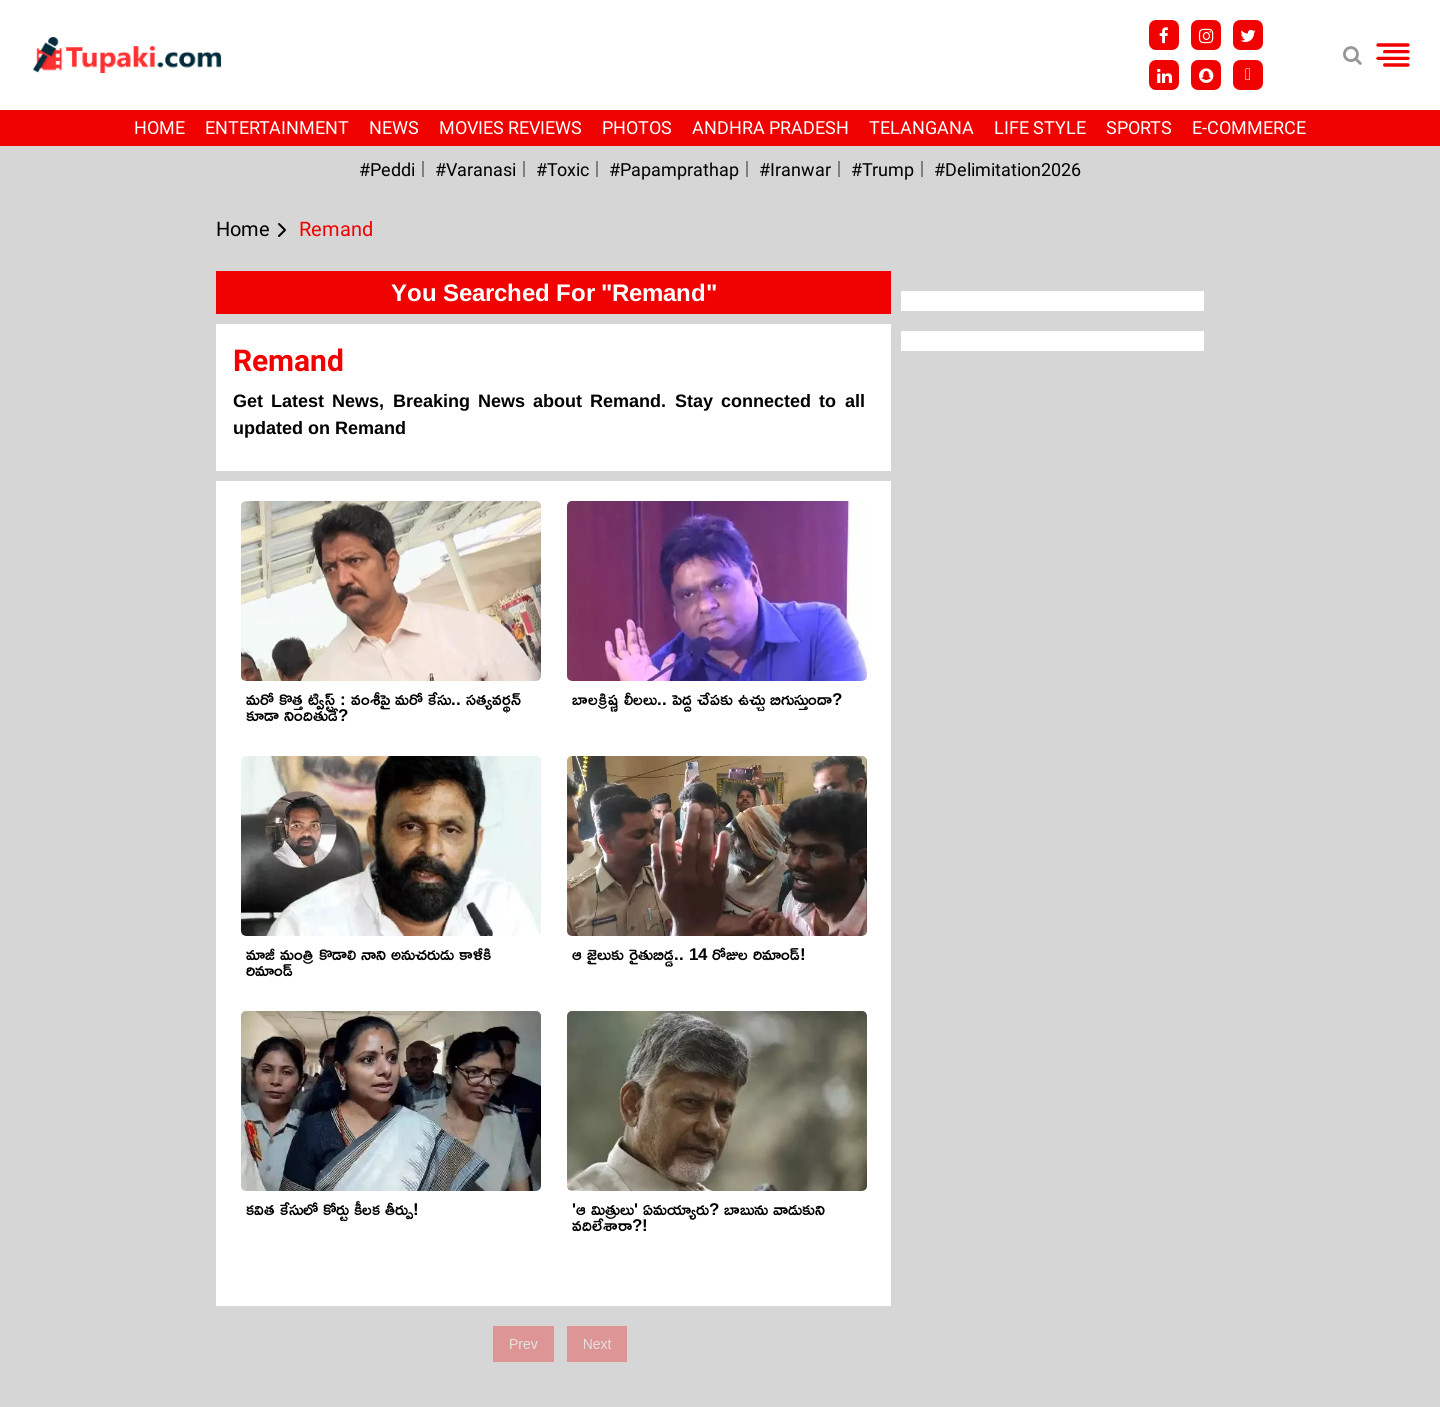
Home (159, 127)
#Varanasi (475, 169)
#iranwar (795, 169)
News (394, 127)
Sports (1139, 127)
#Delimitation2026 (1007, 169)
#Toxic (562, 169)
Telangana (921, 127)
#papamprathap (674, 169)
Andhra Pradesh (770, 127)
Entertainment (277, 127)
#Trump (882, 169)
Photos (637, 127)
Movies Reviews (510, 127)
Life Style (1040, 127)
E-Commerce (1249, 127)
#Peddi (387, 169)
